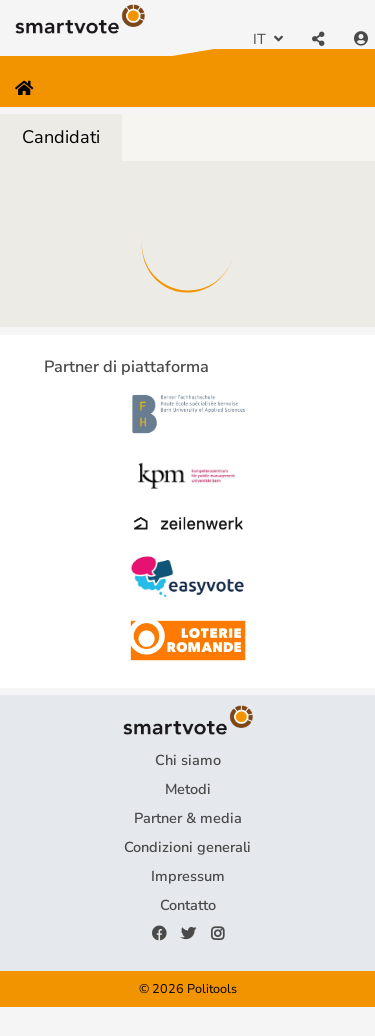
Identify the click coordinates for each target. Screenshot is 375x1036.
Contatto (188, 905)
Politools (212, 988)
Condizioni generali (187, 847)
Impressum (188, 876)
